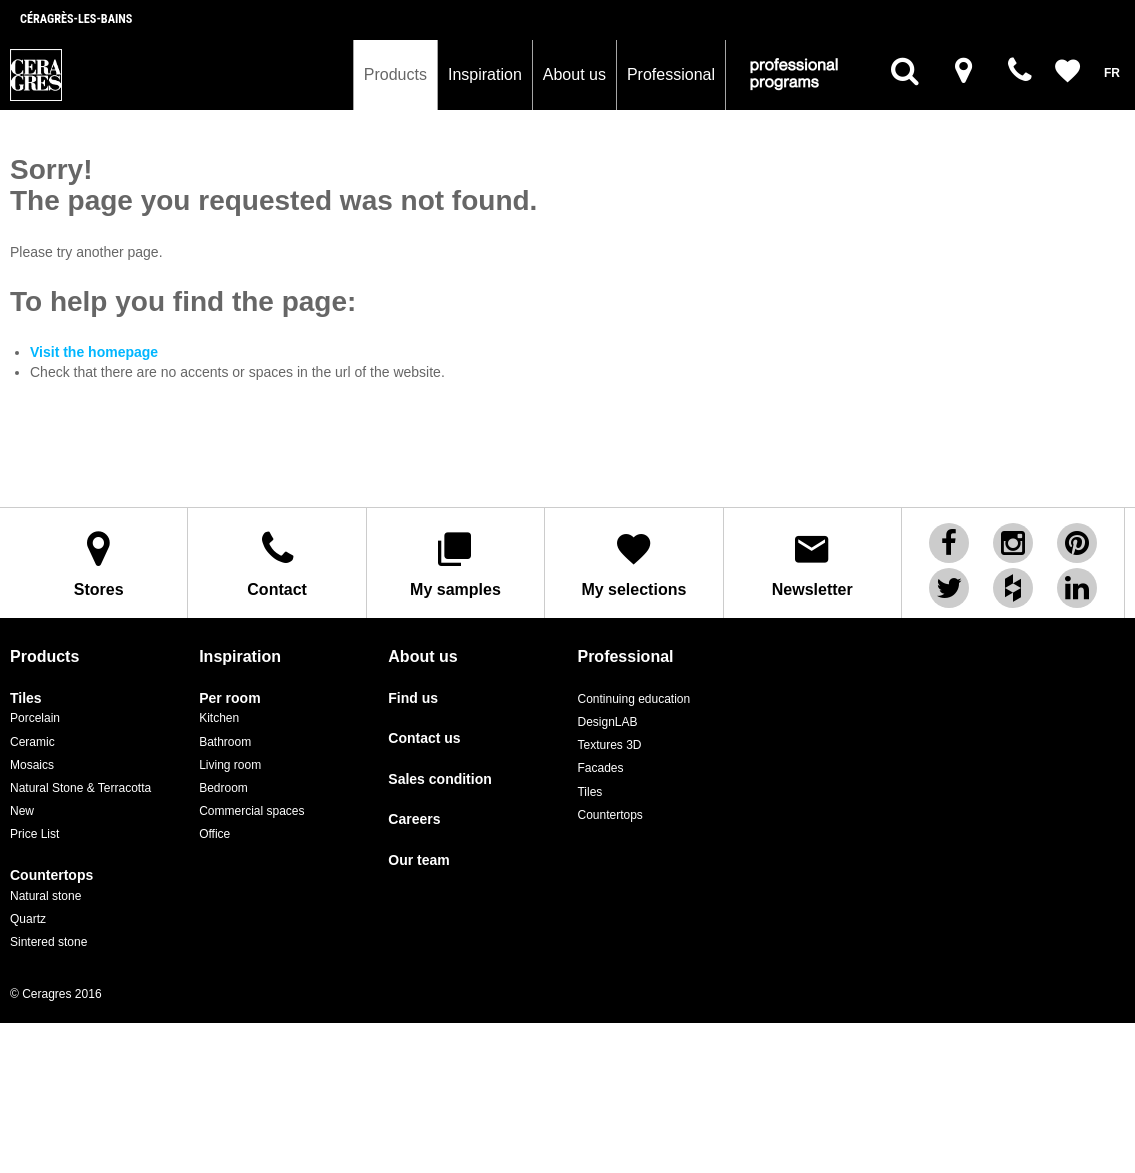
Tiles (26, 698)
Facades (600, 768)
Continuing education (633, 699)
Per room (229, 698)
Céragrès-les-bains (76, 19)
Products (395, 74)
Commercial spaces (251, 811)
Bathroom (225, 742)
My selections (633, 563)
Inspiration (485, 74)
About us (574, 74)
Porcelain (35, 718)
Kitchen (219, 718)
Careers (414, 819)
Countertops (51, 875)
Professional (671, 74)
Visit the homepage (94, 352)
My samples (455, 563)
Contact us (424, 738)
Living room (230, 765)
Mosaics (32, 765)
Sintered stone (48, 942)
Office (214, 834)
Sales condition (439, 779)
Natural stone (45, 896)
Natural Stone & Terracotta (80, 788)
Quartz (28, 919)
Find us (413, 698)
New (22, 811)
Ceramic (32, 742)
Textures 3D (609, 745)
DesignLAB (607, 722)
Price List (34, 834)
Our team (418, 860)
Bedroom (223, 788)
